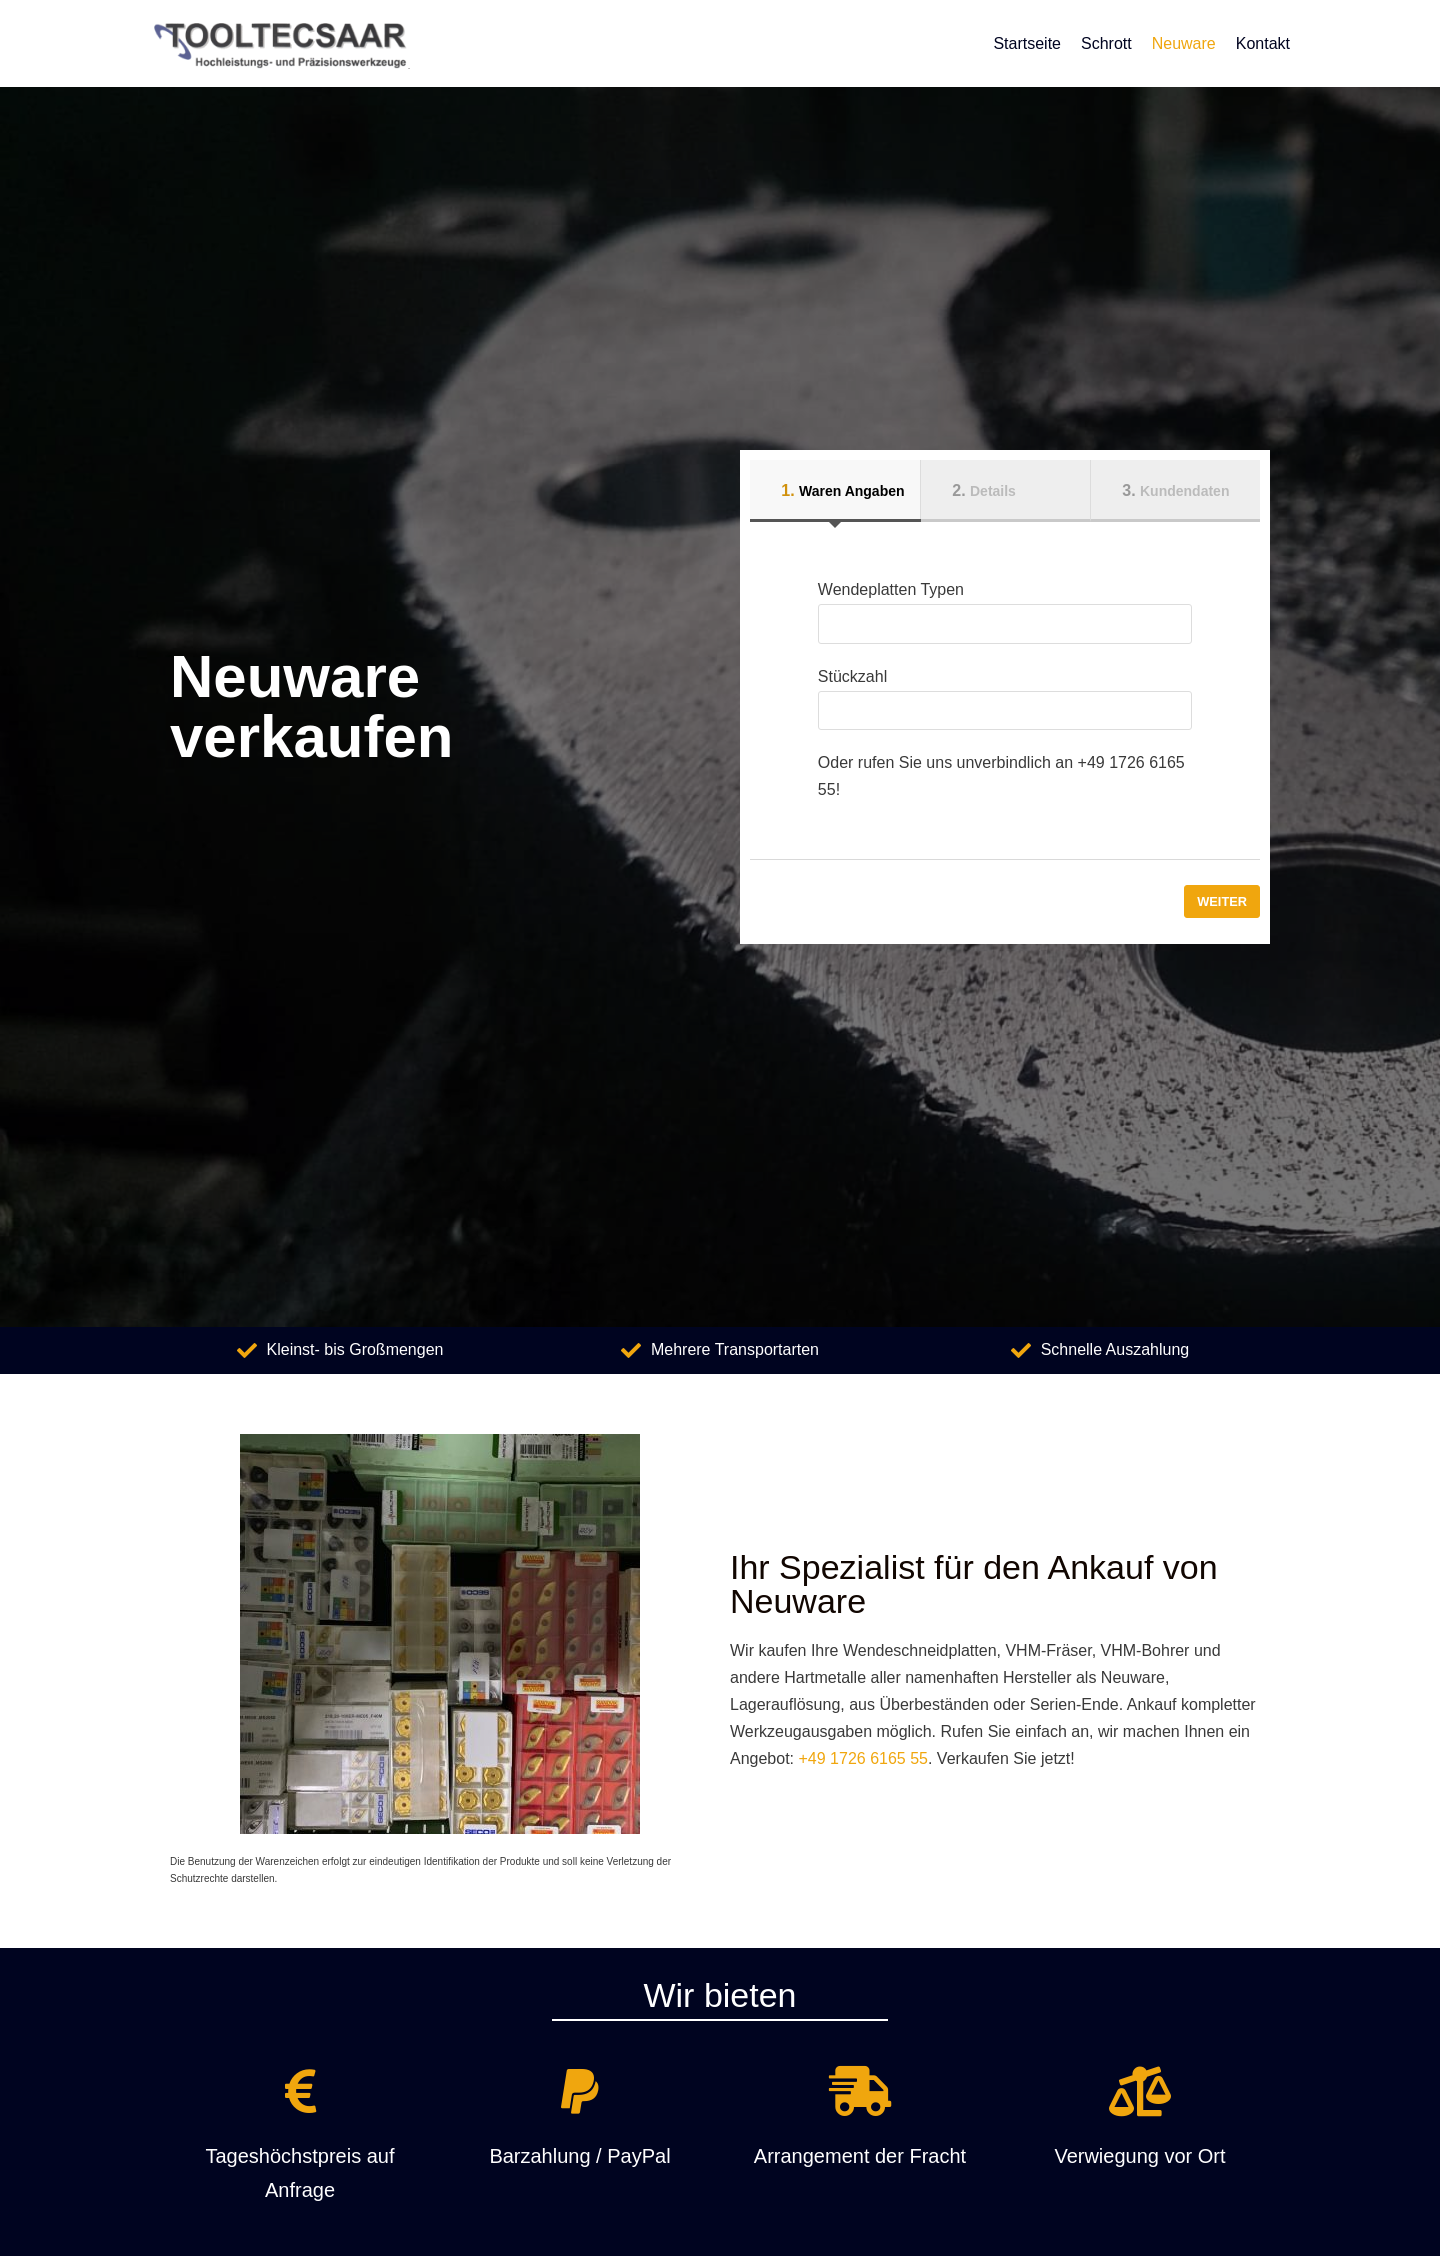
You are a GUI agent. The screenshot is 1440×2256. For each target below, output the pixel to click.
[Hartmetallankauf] (280, 43)
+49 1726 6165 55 (863, 1758)
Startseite (1027, 43)
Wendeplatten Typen (1005, 607)
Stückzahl (1005, 693)
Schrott (1106, 43)
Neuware (1184, 43)
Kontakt (1263, 43)
